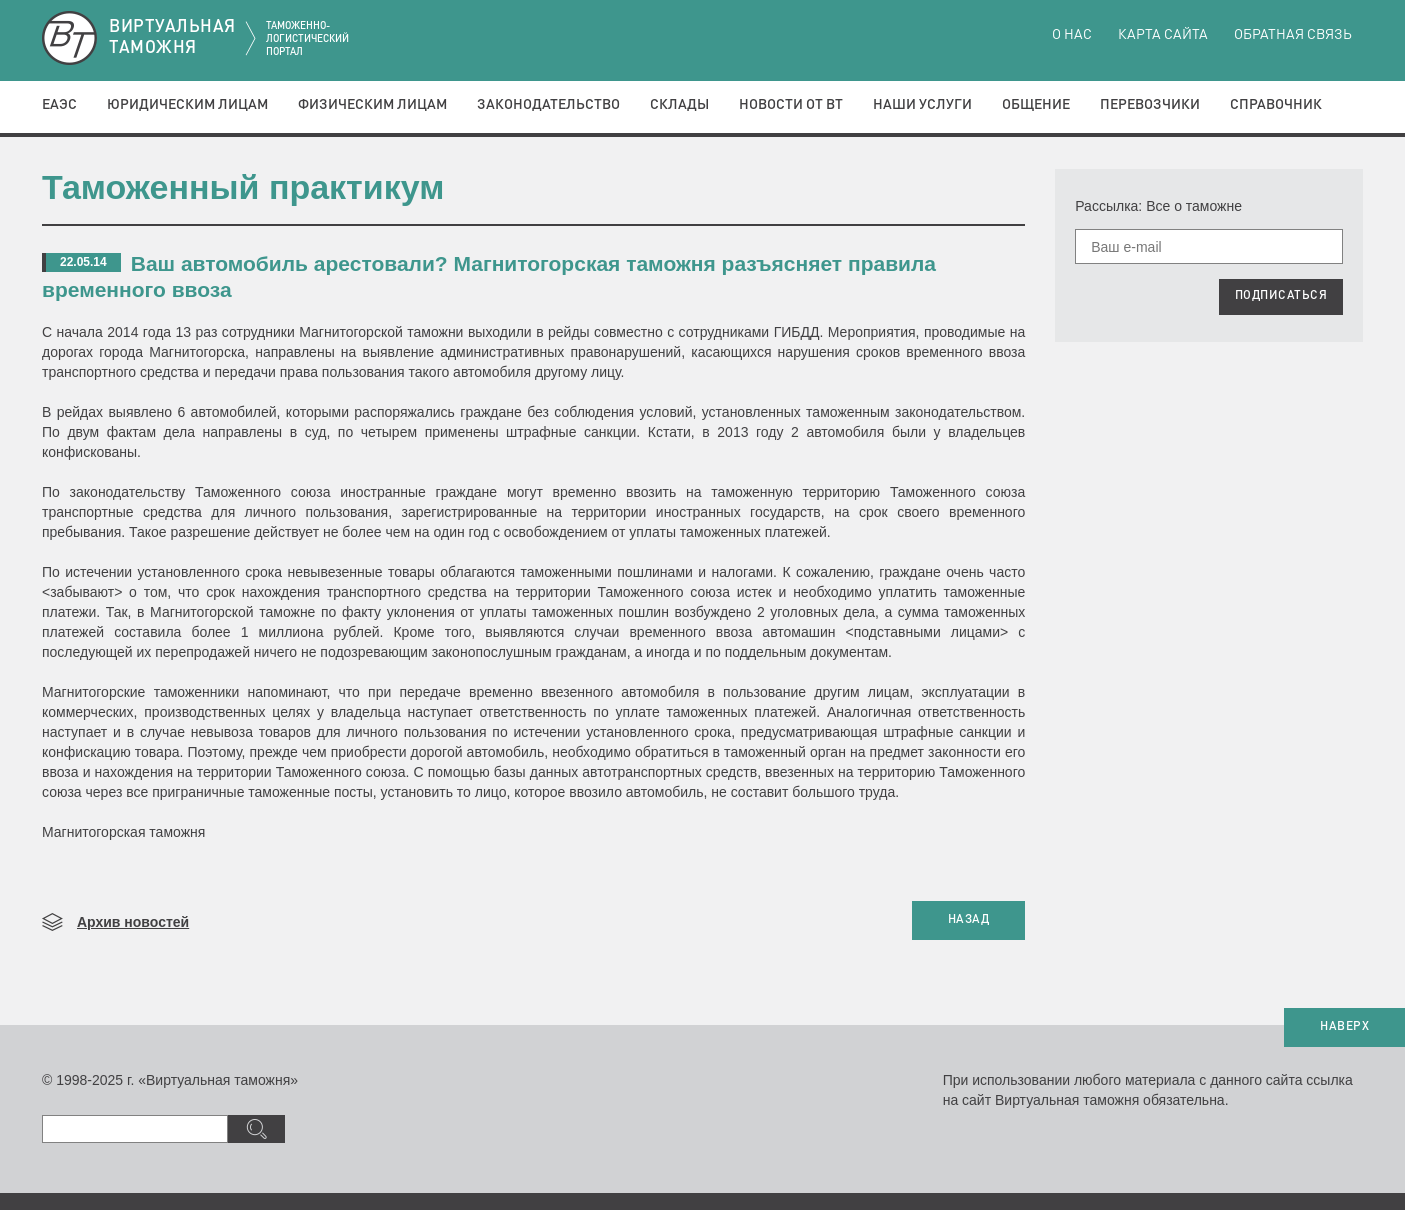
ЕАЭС (59, 105)
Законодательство (548, 105)
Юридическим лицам (187, 105)
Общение (1036, 105)
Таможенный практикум (243, 187)
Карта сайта (1163, 35)
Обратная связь (1293, 35)
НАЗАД (969, 920)
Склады (679, 105)
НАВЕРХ (1344, 1027)
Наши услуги (922, 105)
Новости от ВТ (791, 105)
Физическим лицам (372, 105)
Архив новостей (133, 922)
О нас (1072, 35)
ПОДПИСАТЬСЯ (1281, 296)
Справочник (1276, 105)
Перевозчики (1150, 105)
